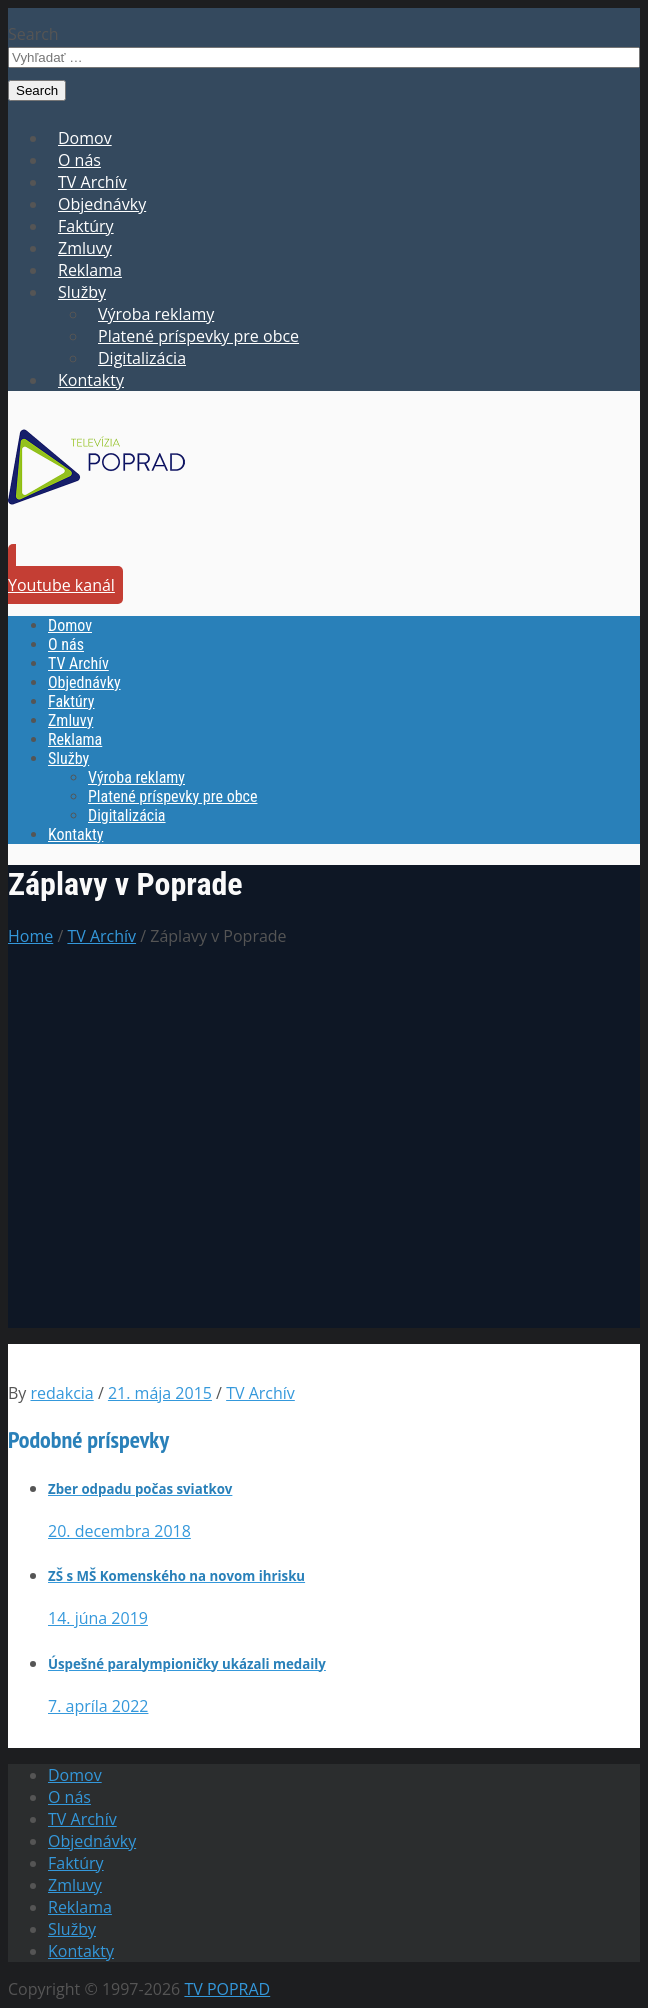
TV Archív (92, 182)
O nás (79, 160)
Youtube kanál (61, 585)
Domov (85, 138)
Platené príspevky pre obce (198, 336)
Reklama (90, 270)
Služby (82, 292)
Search (33, 34)
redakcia (62, 1393)
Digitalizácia (142, 358)
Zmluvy (85, 248)
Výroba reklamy (156, 314)
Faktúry (86, 226)
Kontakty (91, 380)
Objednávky (102, 204)
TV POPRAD (227, 1989)
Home (30, 936)
